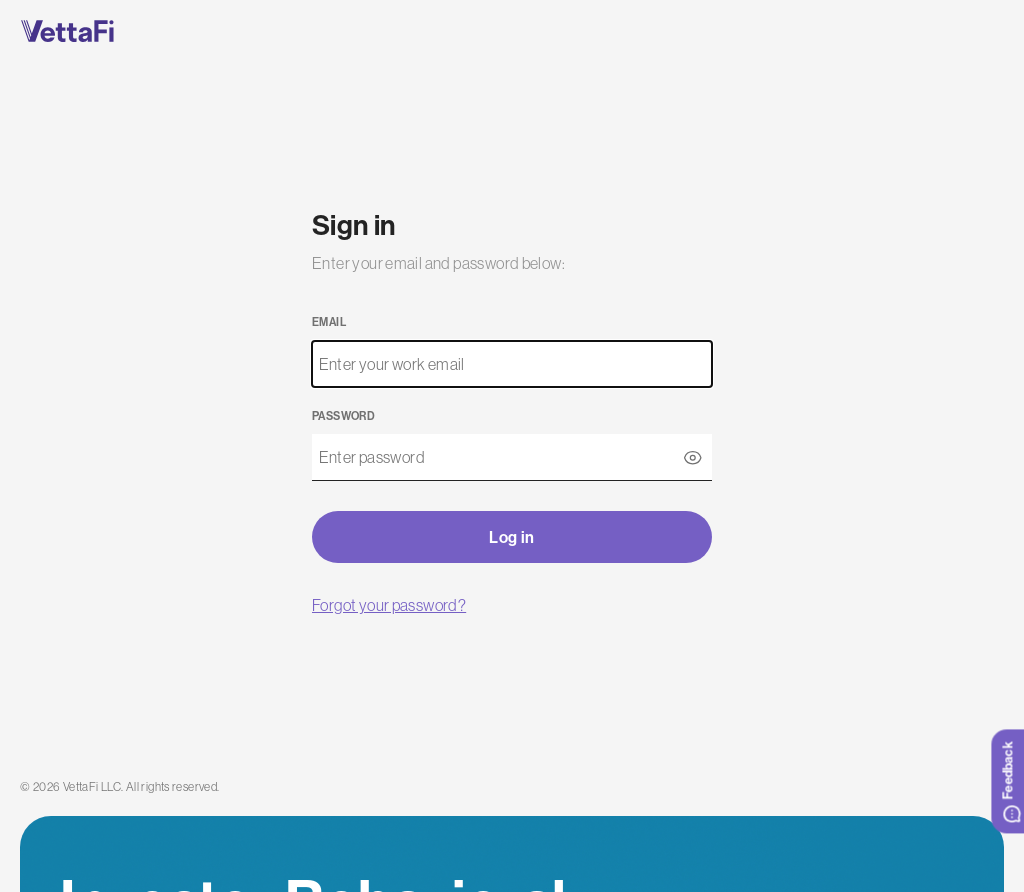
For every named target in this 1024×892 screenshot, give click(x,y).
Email (329, 322)
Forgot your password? (389, 605)
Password (343, 416)
